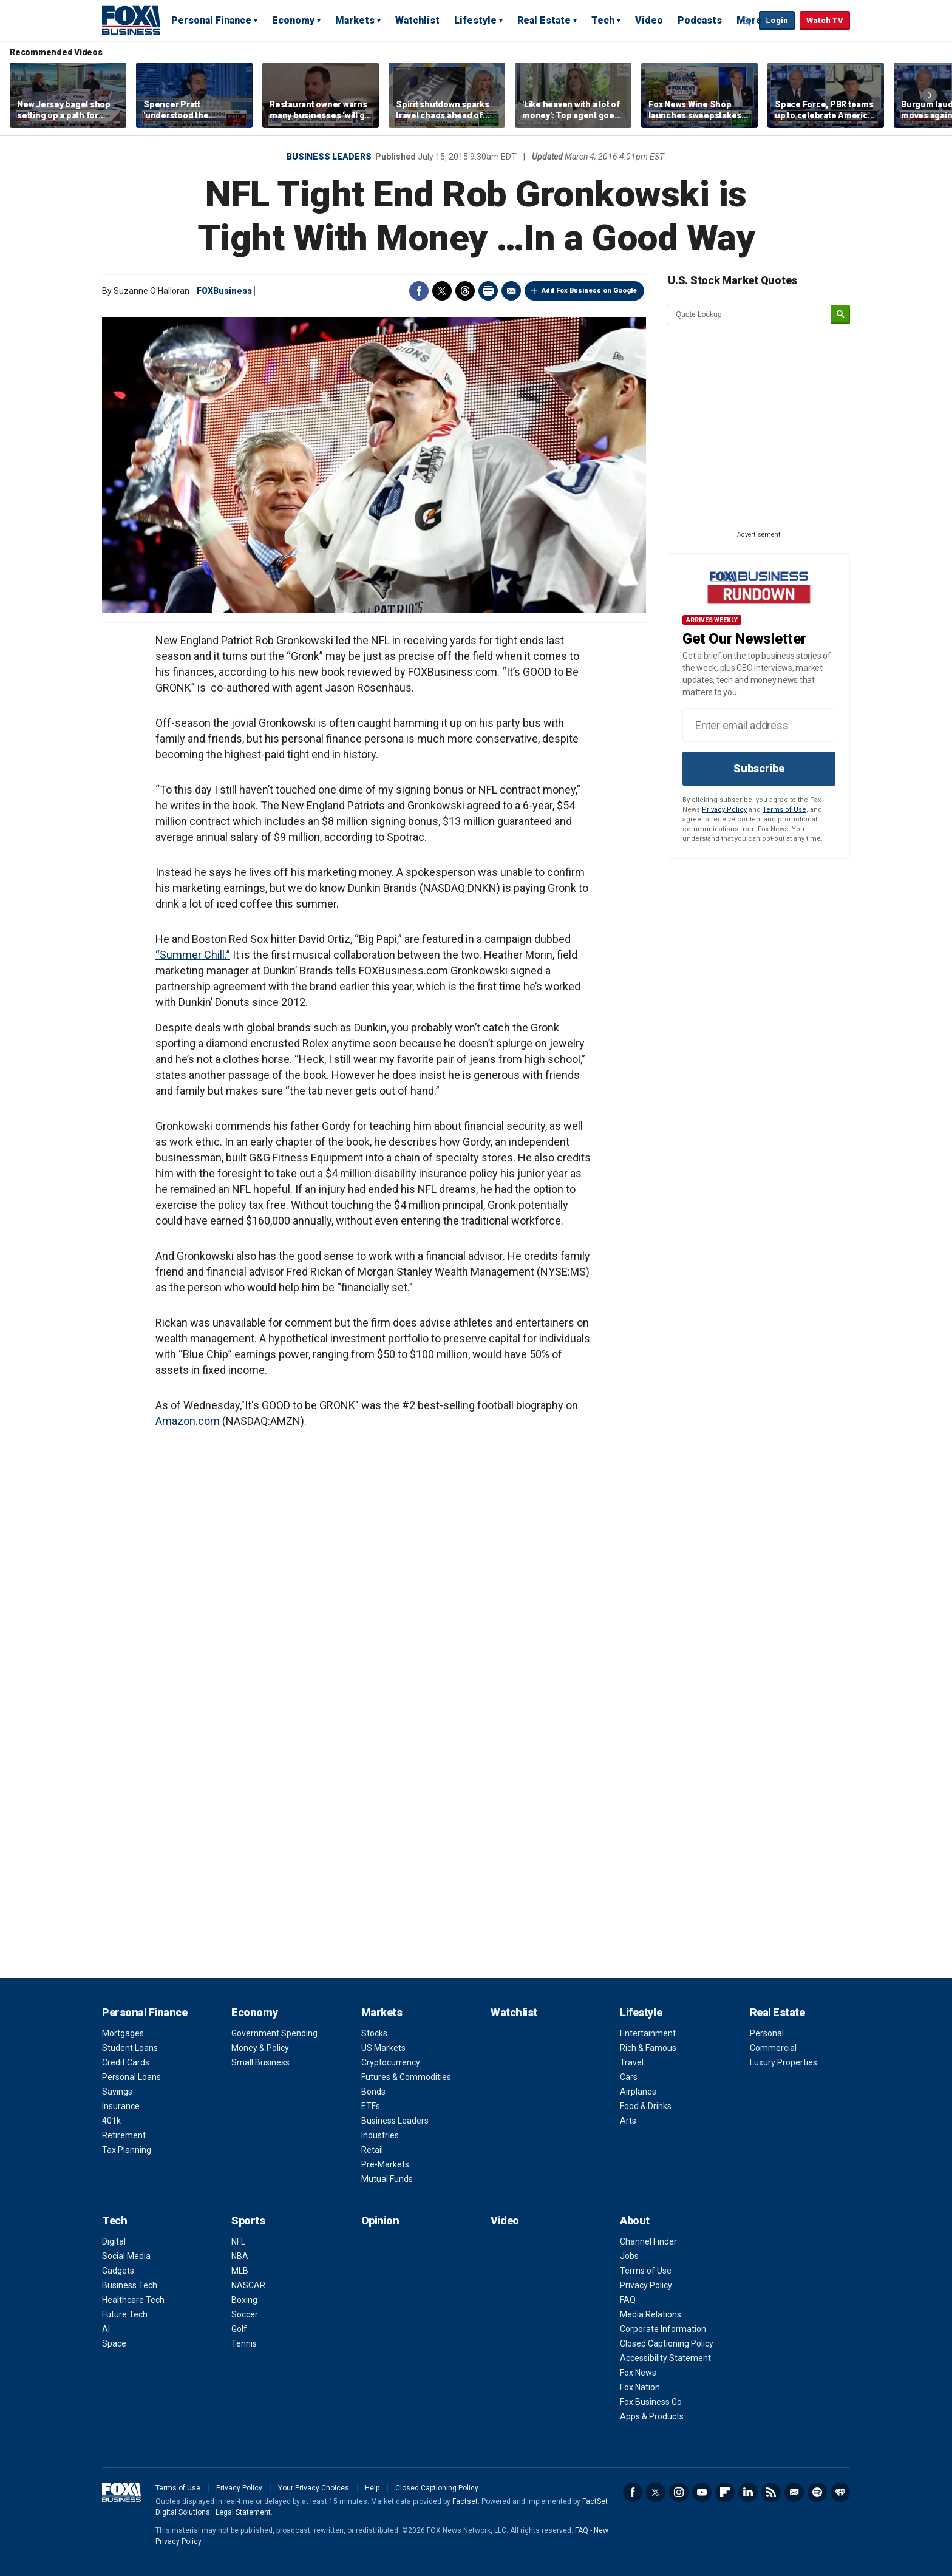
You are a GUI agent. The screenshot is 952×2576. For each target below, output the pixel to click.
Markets (355, 20)
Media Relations (650, 2314)
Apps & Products (652, 2416)
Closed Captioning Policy (666, 2343)
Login (777, 20)
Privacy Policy (724, 810)
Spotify (817, 2492)
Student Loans (130, 2048)
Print (488, 291)
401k (111, 2121)
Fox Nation (640, 2387)
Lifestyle (475, 20)
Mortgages (123, 2033)
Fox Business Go (651, 2402)
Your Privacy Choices (313, 2488)
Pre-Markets (385, 2164)
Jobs (629, 2256)
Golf (239, 2329)
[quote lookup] (750, 314)
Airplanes (638, 2091)
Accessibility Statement (665, 2358)
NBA (239, 2256)
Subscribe (758, 768)
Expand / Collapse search (746, 21)
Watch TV (824, 20)
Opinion (380, 2220)
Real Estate (544, 20)
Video (649, 20)
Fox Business (131, 20)
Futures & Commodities (406, 2077)
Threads (465, 291)
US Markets (383, 2048)
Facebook (419, 291)
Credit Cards (125, 2062)
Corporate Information (663, 2329)
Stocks (374, 2033)
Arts (628, 2121)
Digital (114, 2241)
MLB (239, 2270)
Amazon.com (187, 1421)
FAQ (628, 2300)
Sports (248, 2220)
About (635, 2220)
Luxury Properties (783, 2062)
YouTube (702, 2492)
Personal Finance (211, 20)
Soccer (244, 2314)
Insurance (121, 2106)
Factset (465, 2501)
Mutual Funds (387, 2179)
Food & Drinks (646, 2106)
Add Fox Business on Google (589, 290)
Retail (372, 2150)
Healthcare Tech (133, 2300)
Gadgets (118, 2270)
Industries (380, 2135)
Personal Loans (131, 2077)
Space (114, 2343)
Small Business (260, 2062)
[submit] (840, 315)
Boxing (244, 2300)
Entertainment (648, 2033)
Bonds (373, 2091)
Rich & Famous (648, 2048)
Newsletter (794, 2492)
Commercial (773, 2048)
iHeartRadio (840, 2492)
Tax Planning (126, 2150)
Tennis (244, 2343)
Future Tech (125, 2314)
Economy (293, 20)
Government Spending (274, 2033)
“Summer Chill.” (192, 954)
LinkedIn (748, 2492)
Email (511, 291)
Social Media (126, 2256)
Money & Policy (260, 2048)
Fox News (638, 2372)
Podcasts (700, 20)
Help (372, 2488)
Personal (767, 2033)
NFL (238, 2241)
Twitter (442, 291)
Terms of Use (784, 810)
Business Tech (129, 2285)
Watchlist (417, 20)
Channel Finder (648, 2241)
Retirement (124, 2135)
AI (106, 2329)
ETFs (370, 2106)
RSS (771, 2492)
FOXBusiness (224, 291)
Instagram (678, 2492)
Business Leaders (329, 156)
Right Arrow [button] (929, 95)
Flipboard (725, 2492)
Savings (117, 2091)
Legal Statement (243, 2512)
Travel (632, 2062)
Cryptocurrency (390, 2062)
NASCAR (248, 2285)
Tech (602, 20)
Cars (629, 2077)
